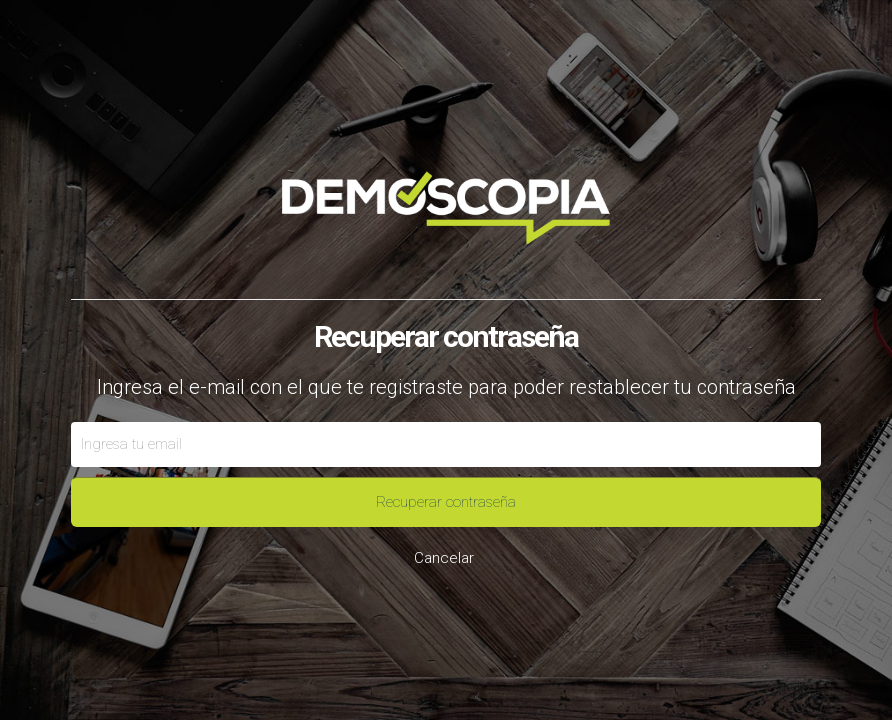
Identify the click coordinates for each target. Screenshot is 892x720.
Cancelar (444, 558)
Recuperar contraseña (446, 502)
